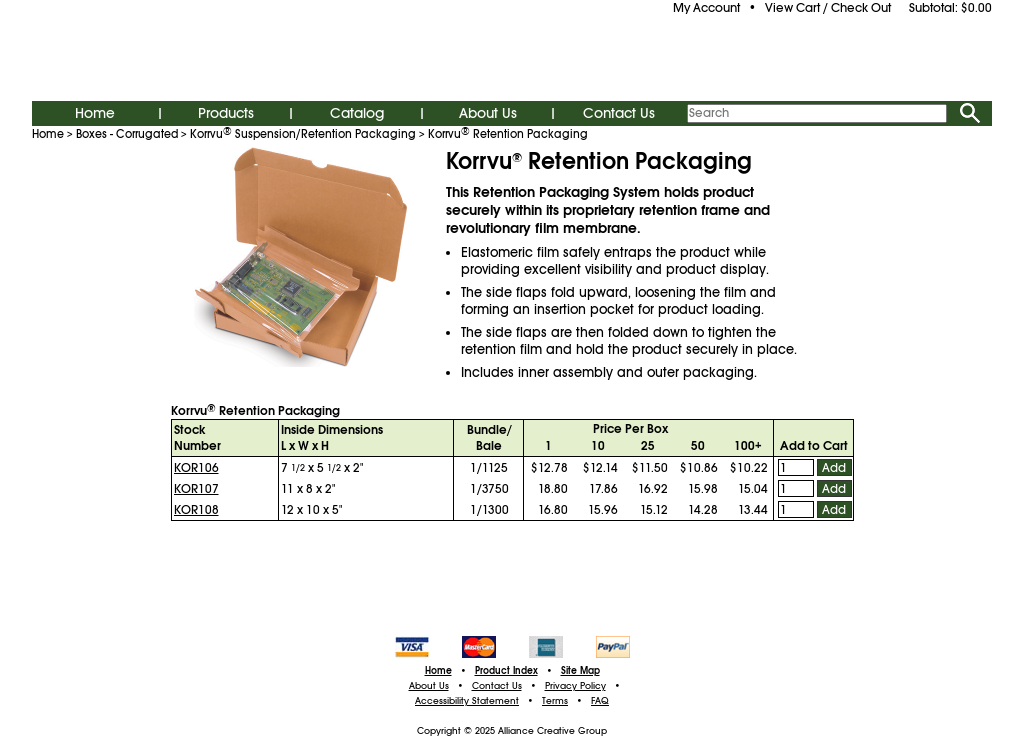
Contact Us (619, 113)
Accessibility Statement (467, 701)
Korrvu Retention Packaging (508, 134)
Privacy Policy (575, 686)
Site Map (580, 671)
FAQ (600, 701)
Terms (555, 701)
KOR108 (196, 510)
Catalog (357, 113)
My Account (706, 8)
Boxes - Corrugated (127, 134)
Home (95, 113)
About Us (488, 113)
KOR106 (196, 468)
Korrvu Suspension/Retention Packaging (303, 134)
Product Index (506, 671)
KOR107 (196, 489)
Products (226, 113)
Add (834, 468)
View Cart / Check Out (828, 8)
